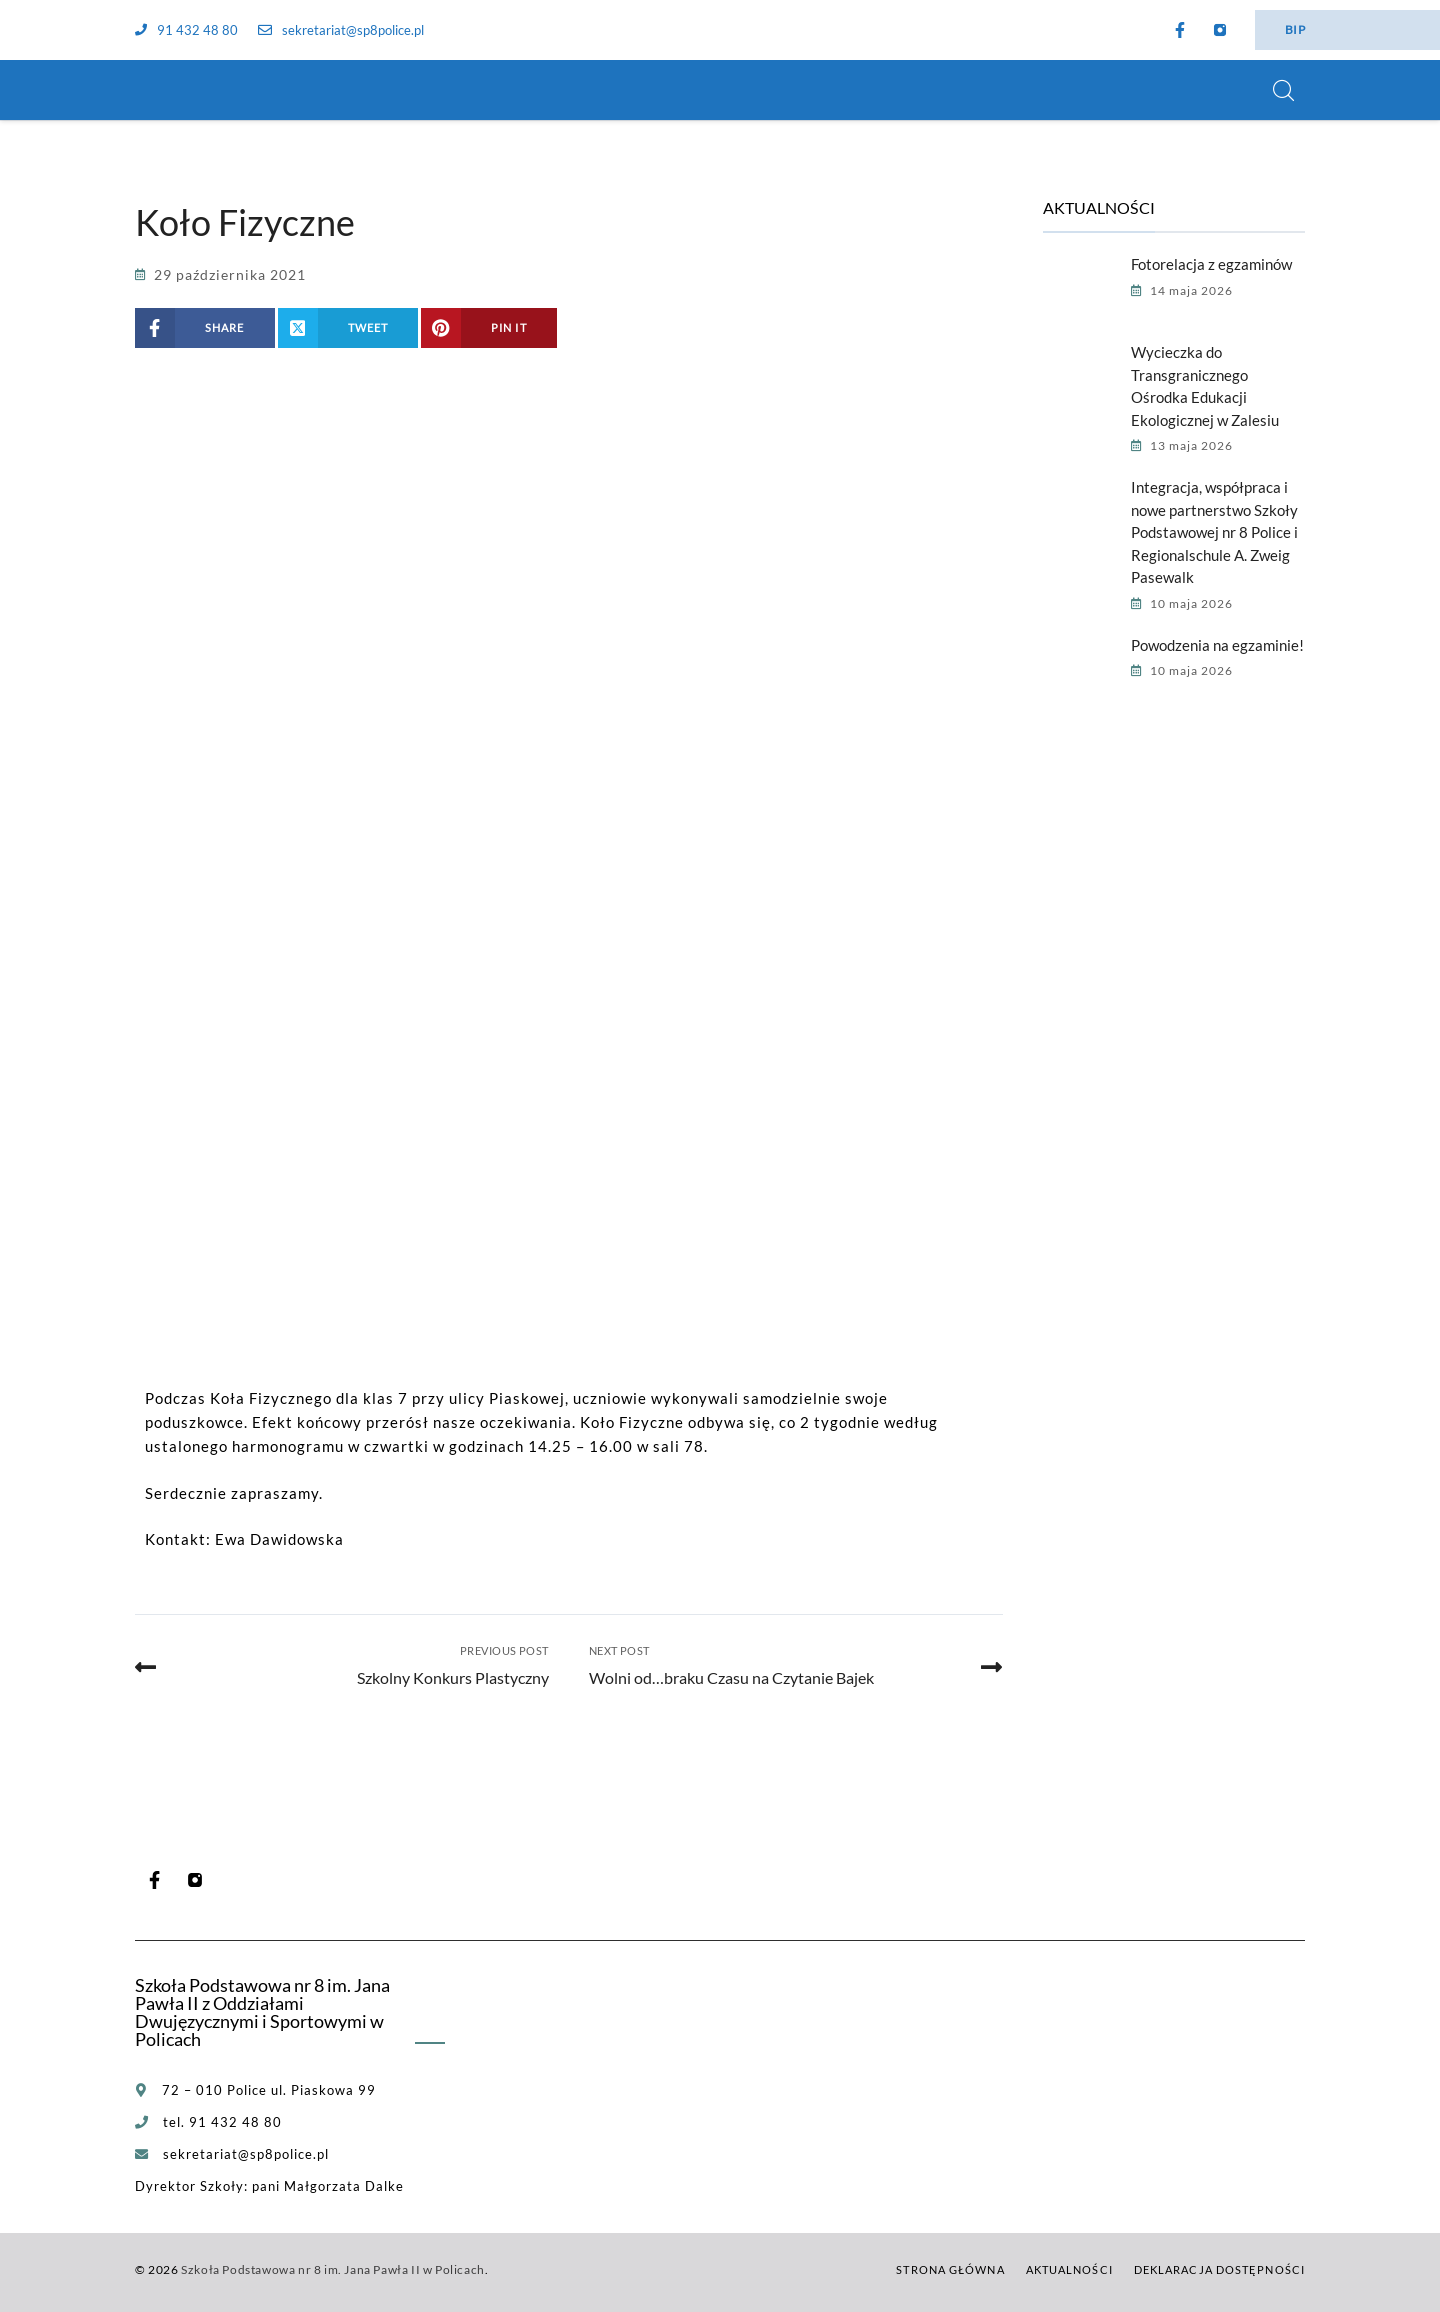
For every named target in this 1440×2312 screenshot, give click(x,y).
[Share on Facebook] (205, 328)
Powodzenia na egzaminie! (1217, 645)
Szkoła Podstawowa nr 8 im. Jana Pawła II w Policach (333, 2269)
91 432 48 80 (186, 30)
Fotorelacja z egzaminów (1211, 264)
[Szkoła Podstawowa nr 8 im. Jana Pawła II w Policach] (160, 90)
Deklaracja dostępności (1219, 2269)
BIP (1295, 29)
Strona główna (950, 2269)
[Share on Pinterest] (489, 328)
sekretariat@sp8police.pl (341, 30)
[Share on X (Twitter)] (348, 328)
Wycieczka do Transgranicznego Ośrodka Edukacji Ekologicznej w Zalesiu (1205, 386)
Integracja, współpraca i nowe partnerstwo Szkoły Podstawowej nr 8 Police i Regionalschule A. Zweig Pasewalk (1214, 532)
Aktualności (1069, 2269)
